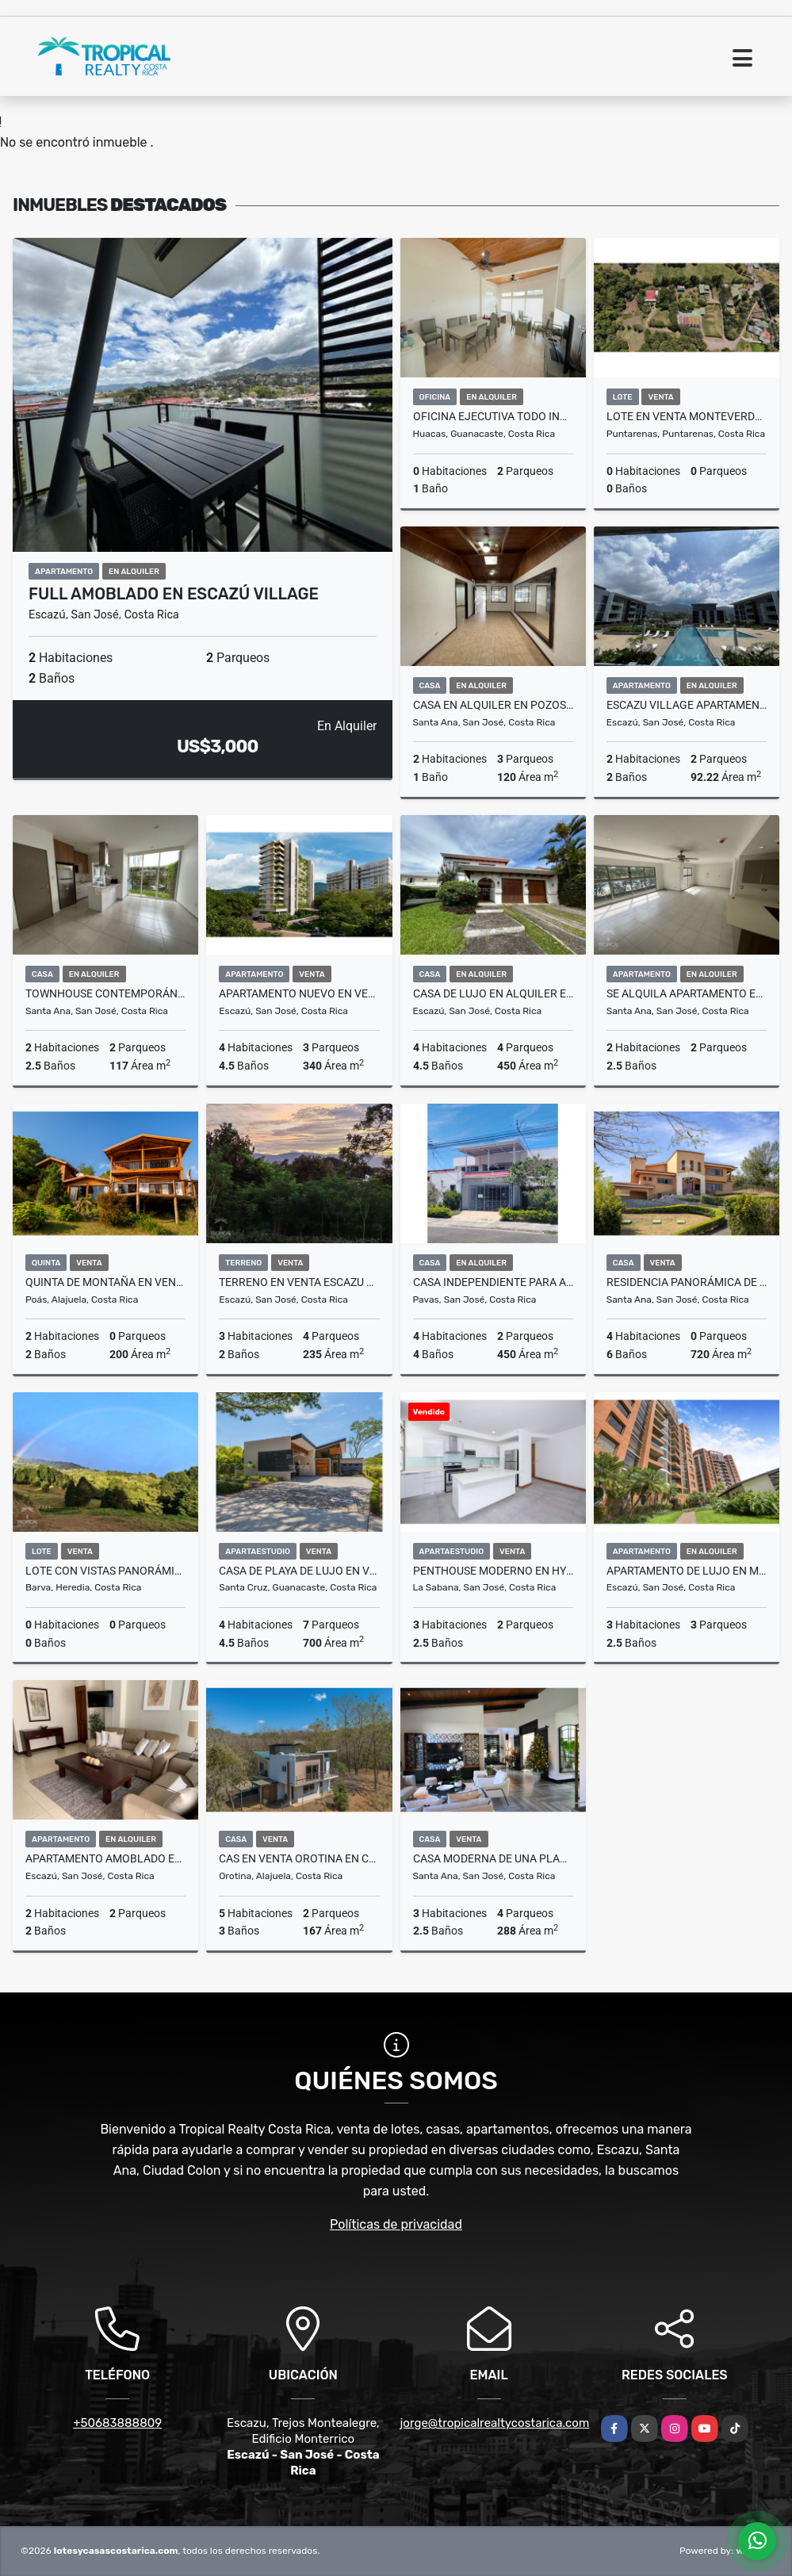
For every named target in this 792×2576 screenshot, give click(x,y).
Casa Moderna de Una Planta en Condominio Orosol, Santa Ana (493, 1858)
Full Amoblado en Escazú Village (174, 593)
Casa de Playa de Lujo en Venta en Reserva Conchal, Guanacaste (299, 1570)
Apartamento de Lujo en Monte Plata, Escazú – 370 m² (686, 1570)
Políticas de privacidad (396, 2224)
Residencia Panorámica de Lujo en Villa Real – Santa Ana (686, 1282)
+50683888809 (117, 2423)
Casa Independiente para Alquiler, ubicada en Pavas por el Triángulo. (493, 1282)
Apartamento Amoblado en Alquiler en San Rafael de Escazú (105, 1858)
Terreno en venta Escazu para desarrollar (299, 1282)
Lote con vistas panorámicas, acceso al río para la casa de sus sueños (105, 1570)
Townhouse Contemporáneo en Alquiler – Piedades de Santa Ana (105, 993)
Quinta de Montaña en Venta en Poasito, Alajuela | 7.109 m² (105, 1282)
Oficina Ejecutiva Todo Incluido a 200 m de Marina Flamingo (493, 416)
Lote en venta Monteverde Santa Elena (686, 416)
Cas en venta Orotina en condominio (299, 1858)
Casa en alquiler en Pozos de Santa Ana (493, 705)
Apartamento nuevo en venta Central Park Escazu (299, 993)
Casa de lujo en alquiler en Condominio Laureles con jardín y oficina (493, 993)
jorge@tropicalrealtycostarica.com (495, 2423)
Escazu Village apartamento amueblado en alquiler (686, 705)
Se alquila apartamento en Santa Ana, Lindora (686, 993)
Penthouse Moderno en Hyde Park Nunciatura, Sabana (493, 1570)
